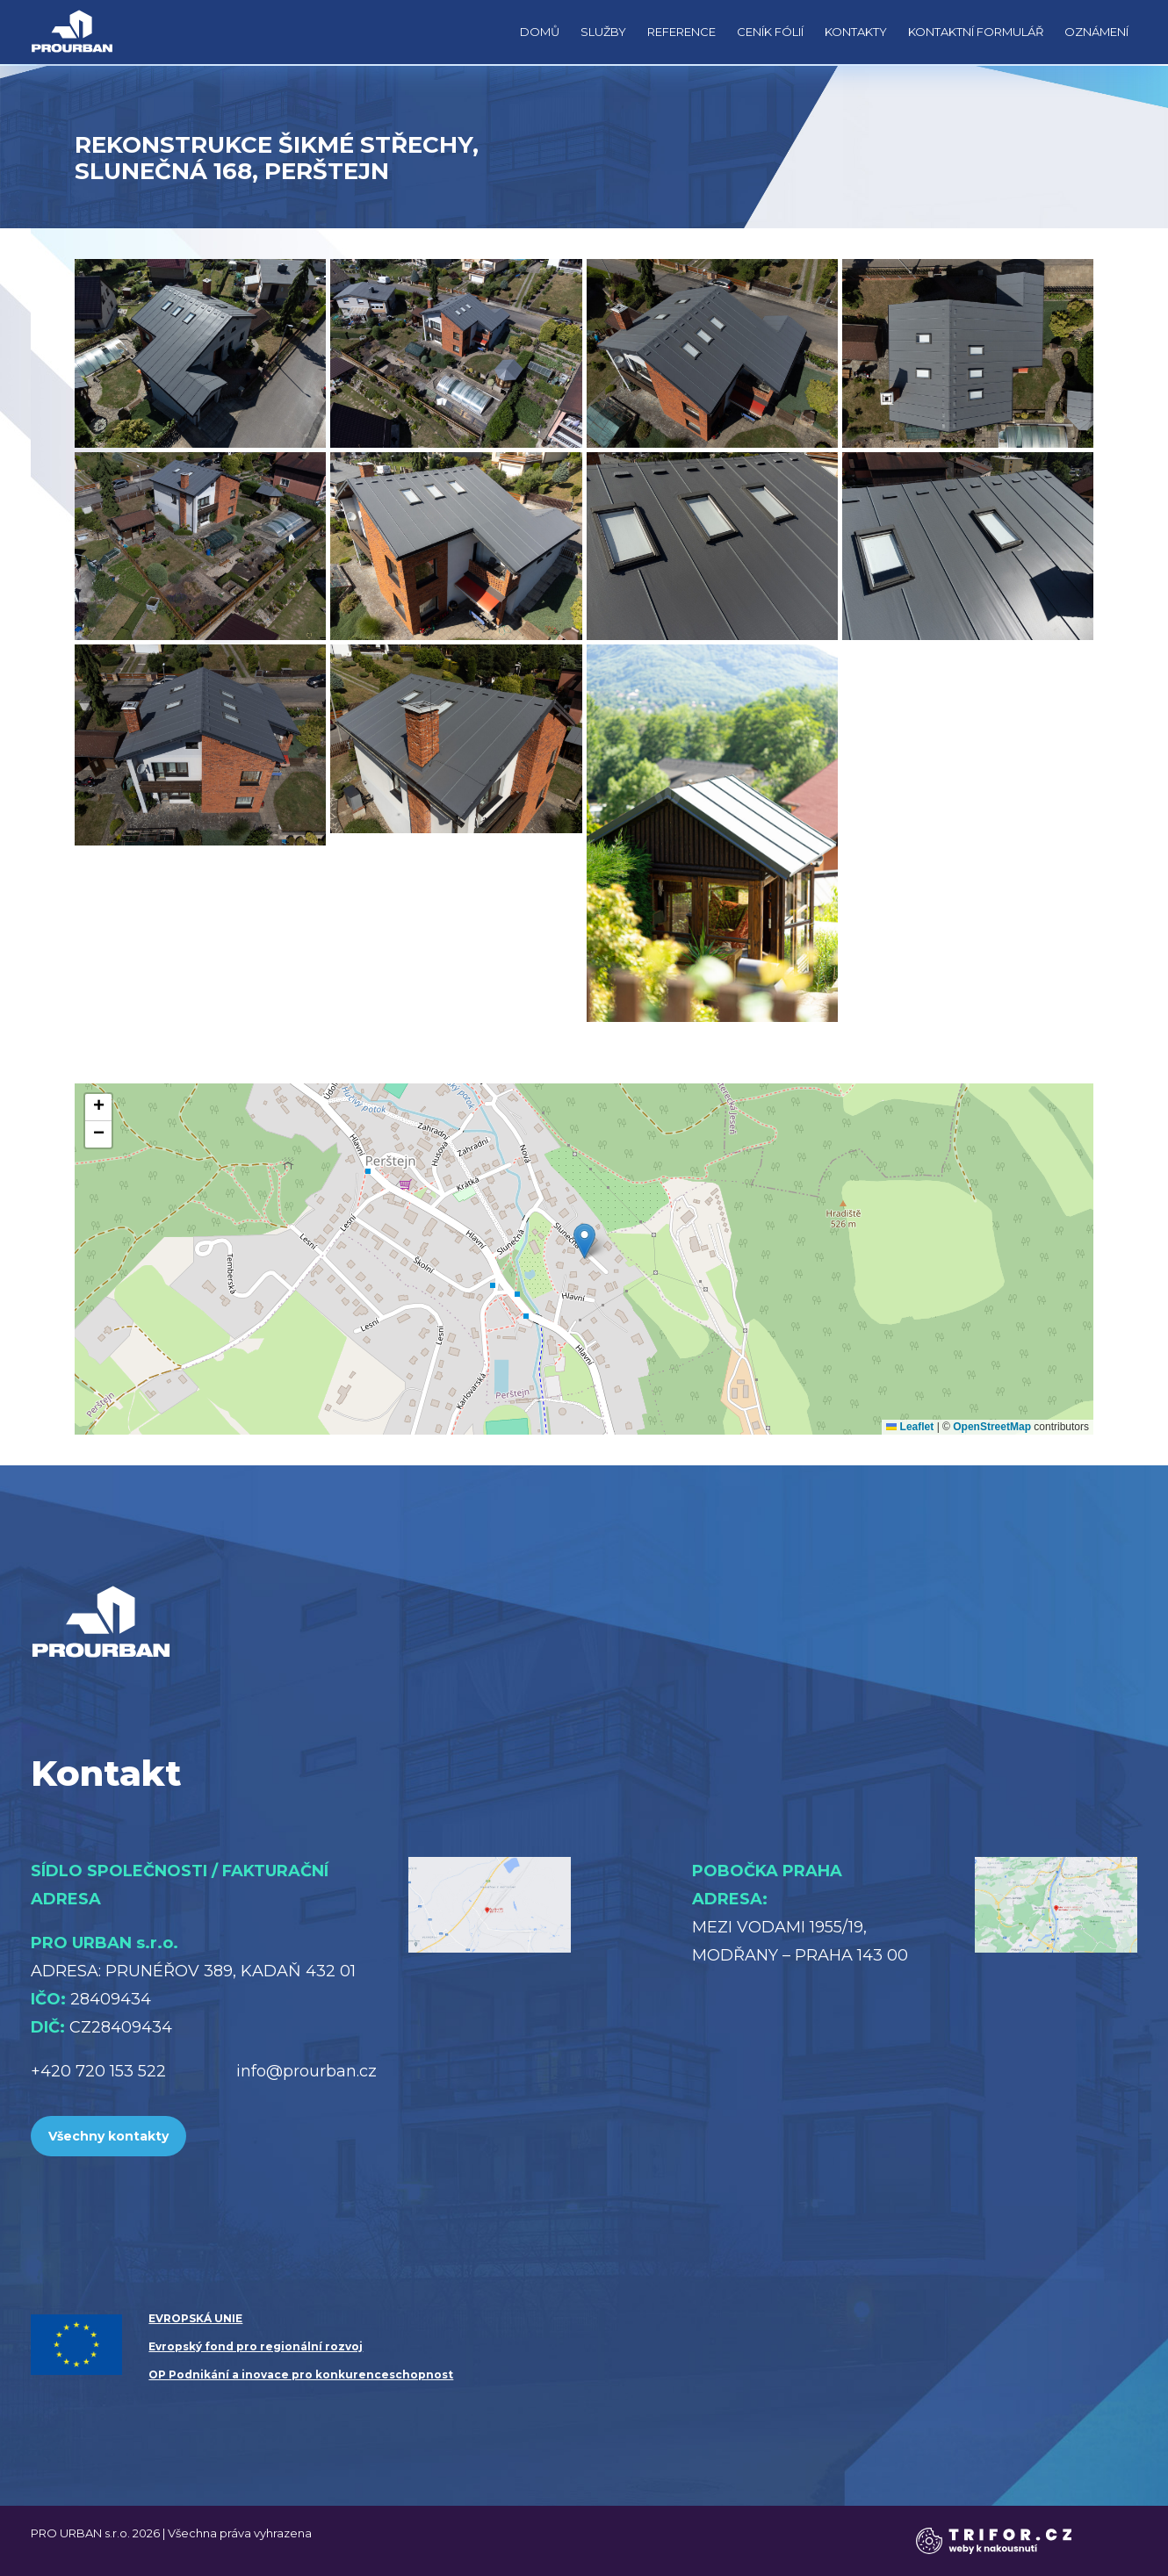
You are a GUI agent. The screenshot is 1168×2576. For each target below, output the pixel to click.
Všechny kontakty (108, 2136)
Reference (681, 32)
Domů (539, 32)
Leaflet (910, 1427)
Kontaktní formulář (975, 32)
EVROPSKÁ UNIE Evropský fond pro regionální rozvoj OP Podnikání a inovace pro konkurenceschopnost (300, 2346)
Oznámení (1096, 32)
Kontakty (856, 32)
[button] (584, 1241)
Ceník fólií (770, 32)
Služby (603, 32)
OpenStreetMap (992, 1427)
